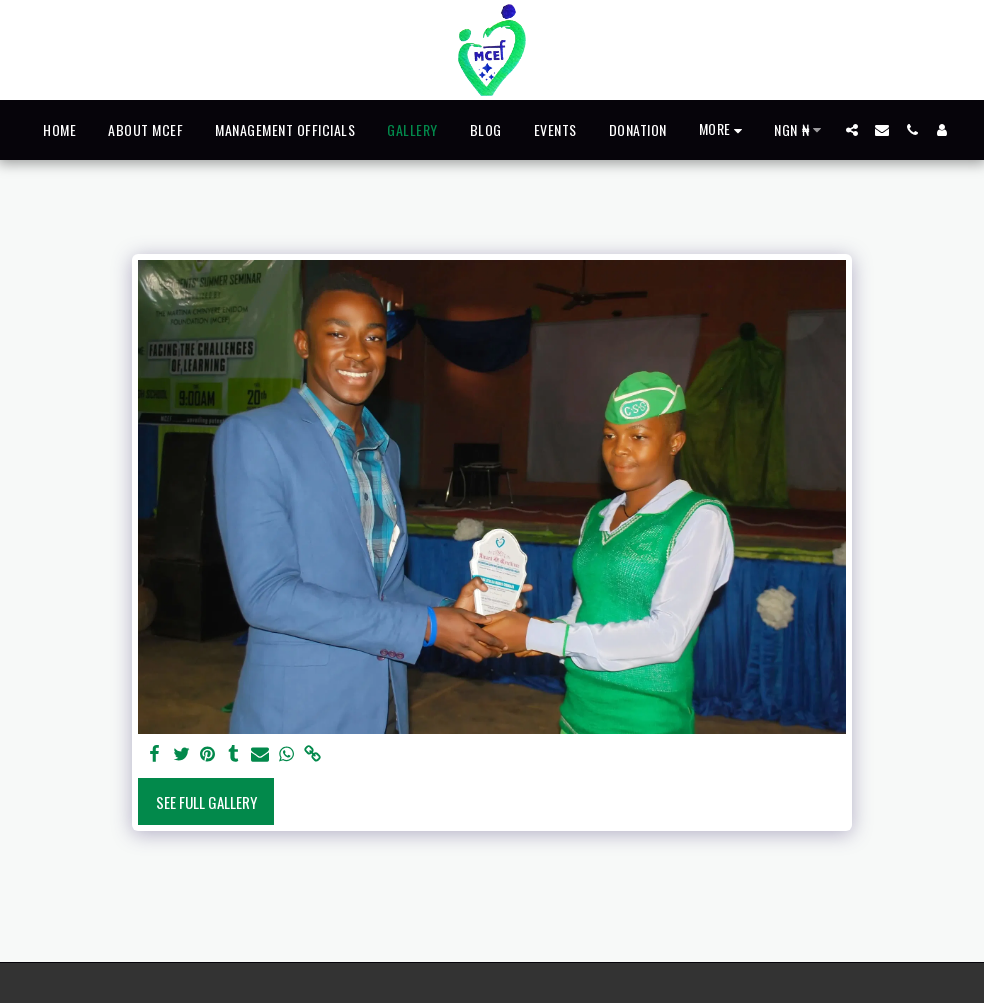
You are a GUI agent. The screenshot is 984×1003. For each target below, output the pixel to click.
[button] (852, 130)
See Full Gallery (206, 802)
